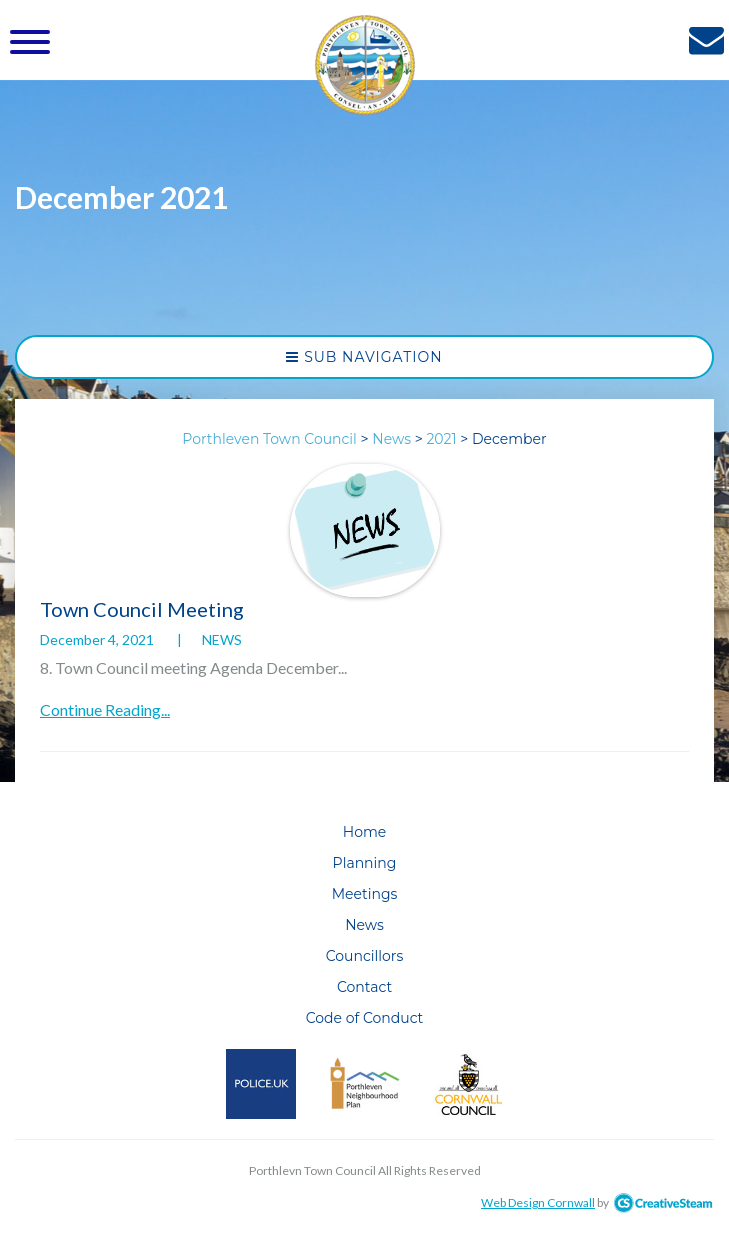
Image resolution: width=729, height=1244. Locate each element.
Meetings (365, 894)
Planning (365, 863)
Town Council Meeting (142, 609)
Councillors (365, 956)
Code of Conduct (365, 1018)
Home (364, 832)
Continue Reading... (105, 709)
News (222, 639)
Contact (364, 987)
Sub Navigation (364, 357)
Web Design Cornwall (538, 1202)
